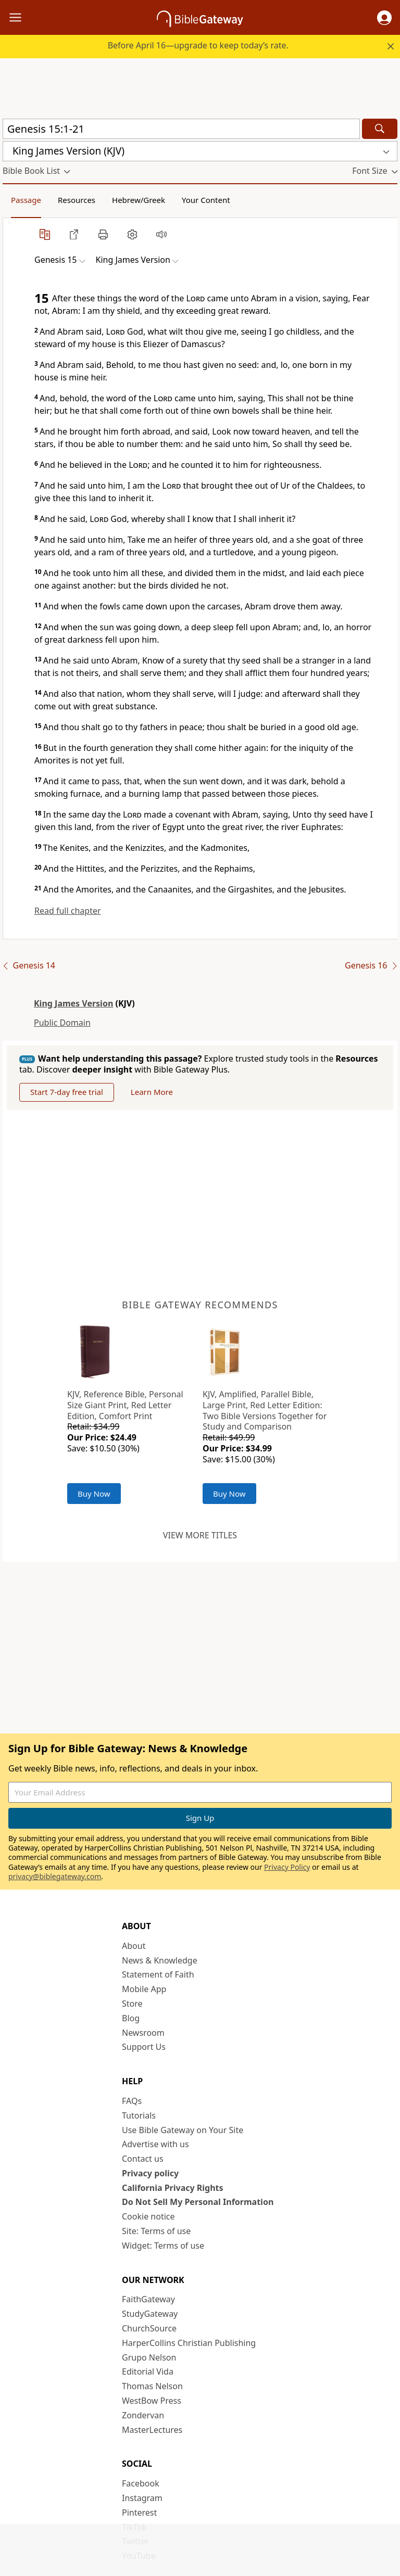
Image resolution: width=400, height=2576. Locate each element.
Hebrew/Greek (138, 200)
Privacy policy (150, 2173)
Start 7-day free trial (66, 1092)
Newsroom (143, 2032)
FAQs (132, 2101)
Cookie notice (148, 2216)
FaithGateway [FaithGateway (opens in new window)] (148, 2299)
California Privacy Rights (172, 2188)
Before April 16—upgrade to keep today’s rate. (198, 45)
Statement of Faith (158, 1974)
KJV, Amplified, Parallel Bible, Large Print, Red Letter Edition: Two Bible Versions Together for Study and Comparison (265, 1410)
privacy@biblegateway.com (54, 1876)
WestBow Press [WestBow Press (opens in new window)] (151, 2400)
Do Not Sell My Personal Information (197, 2202)
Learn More (152, 1092)
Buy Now (94, 1493)
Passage (26, 200)
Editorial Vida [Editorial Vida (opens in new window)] (147, 2371)
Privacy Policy (287, 1867)
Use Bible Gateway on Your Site (182, 2130)
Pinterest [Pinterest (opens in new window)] (139, 2512)
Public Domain (62, 1022)
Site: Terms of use (156, 2231)
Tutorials (139, 2115)
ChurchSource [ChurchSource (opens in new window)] (149, 2328)
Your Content (206, 200)
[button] (384, 17)
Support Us (144, 2046)
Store (132, 2003)
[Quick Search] (181, 129)
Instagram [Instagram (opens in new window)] (142, 2498)
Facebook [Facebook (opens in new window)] (140, 2483)
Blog (131, 2018)
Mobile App (144, 1989)
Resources (76, 200)
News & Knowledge (159, 1960)
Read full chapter (67, 910)
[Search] (379, 129)
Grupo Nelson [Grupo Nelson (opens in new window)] (149, 2357)
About (133, 1946)
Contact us (143, 2158)
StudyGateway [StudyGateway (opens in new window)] (150, 2313)
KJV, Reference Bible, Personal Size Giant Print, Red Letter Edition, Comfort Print (125, 1405)
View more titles (200, 1535)
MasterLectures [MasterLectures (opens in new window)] (152, 2429)
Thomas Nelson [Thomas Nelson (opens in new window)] (152, 2386)
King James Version (73, 1003)
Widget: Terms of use (163, 2245)
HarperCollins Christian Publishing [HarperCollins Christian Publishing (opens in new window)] (189, 2343)
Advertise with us (155, 2144)
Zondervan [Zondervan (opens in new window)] (143, 2415)
